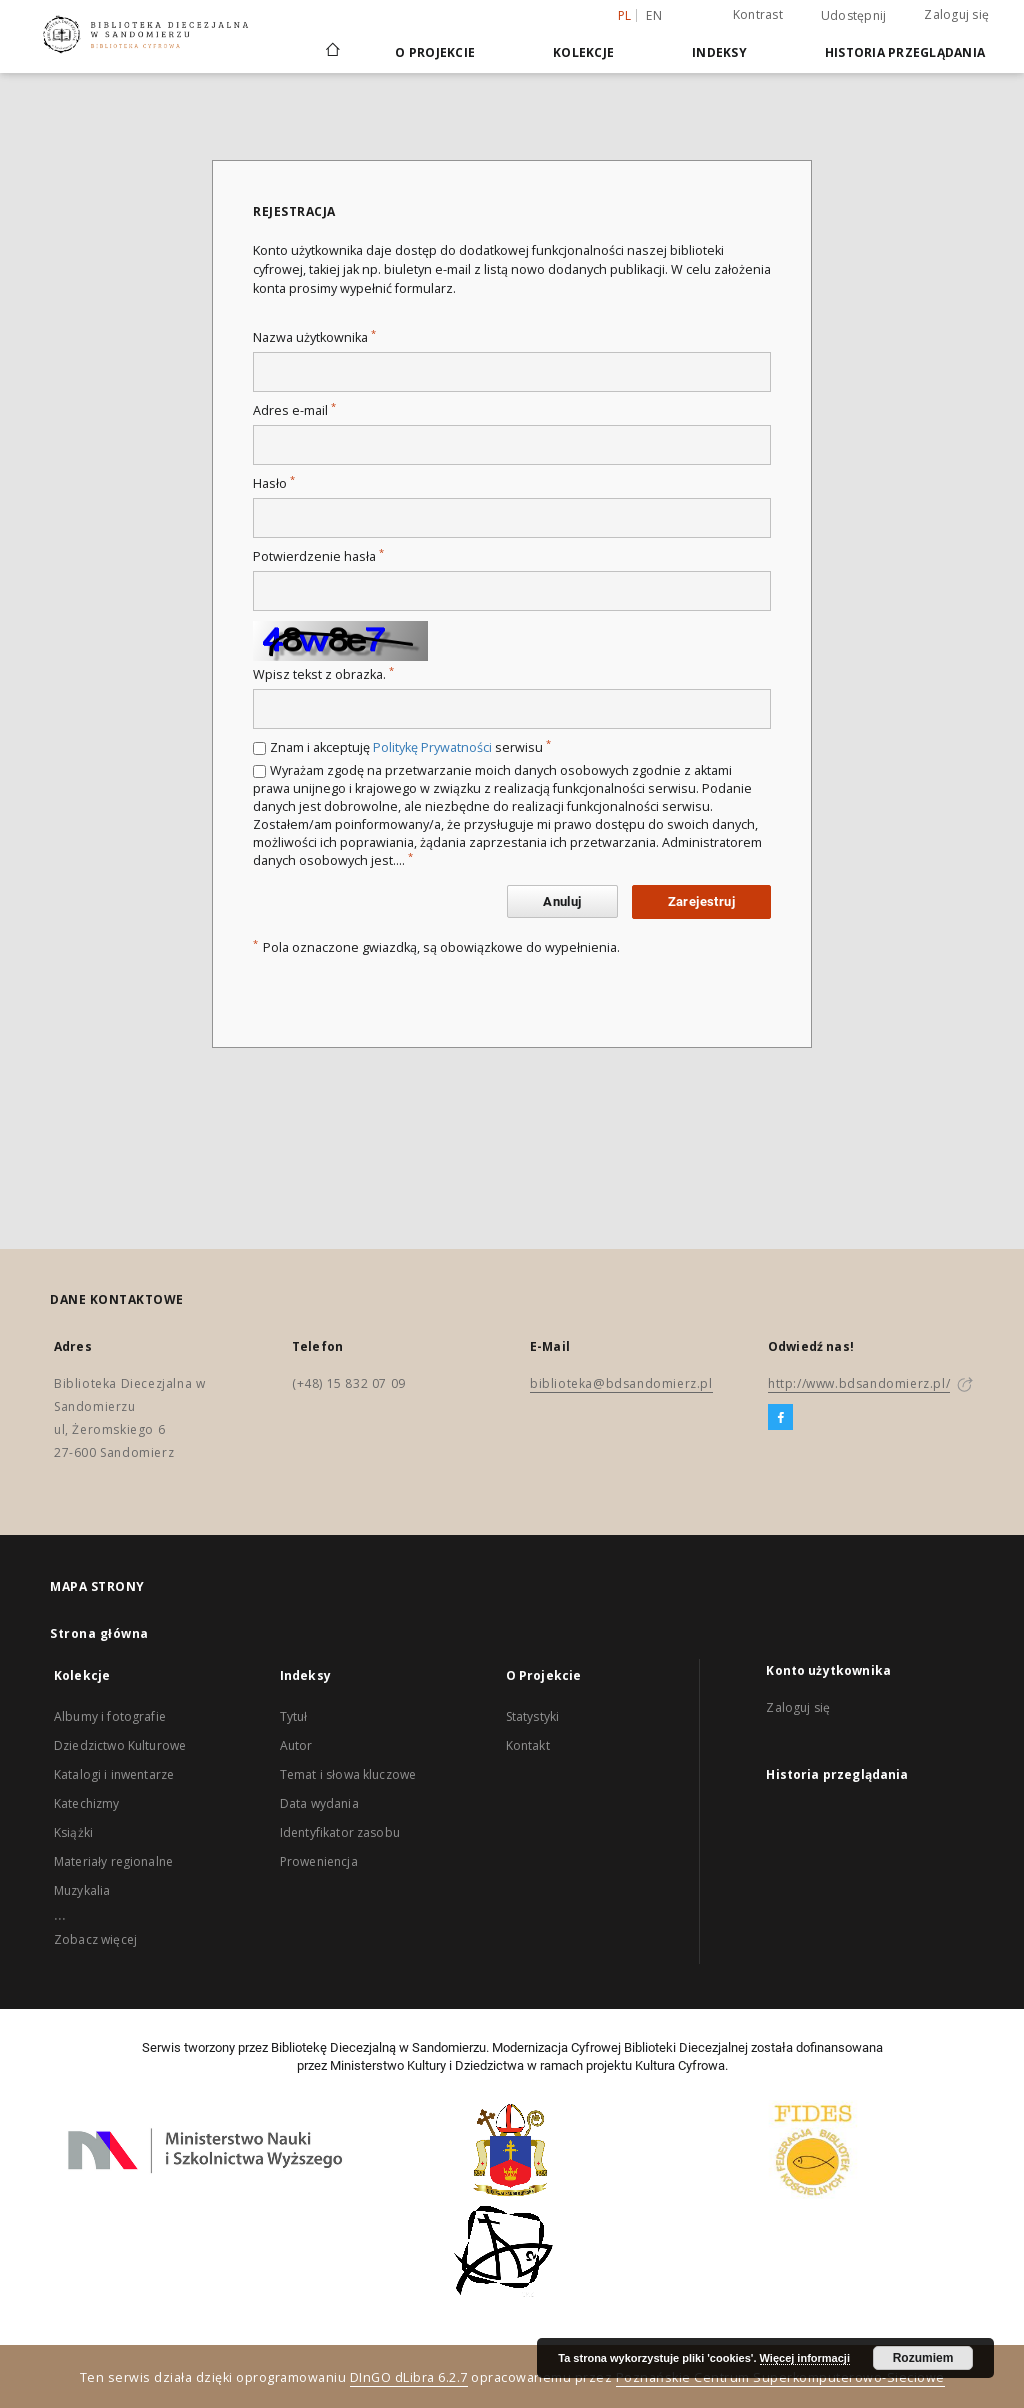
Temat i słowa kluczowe (348, 1774)
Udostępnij (854, 16)
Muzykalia (82, 1890)
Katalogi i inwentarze (114, 1774)
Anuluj (562, 901)
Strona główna (99, 1633)
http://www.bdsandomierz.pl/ (859, 1383)
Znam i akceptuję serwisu (410, 747)
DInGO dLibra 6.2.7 (409, 2377)
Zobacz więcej (95, 1939)
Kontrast (758, 14)
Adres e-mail (294, 410)
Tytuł (294, 1716)
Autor (296, 1745)
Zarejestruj (701, 901)
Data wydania (319, 1803)
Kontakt (528, 1745)
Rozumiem (923, 2358)
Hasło (274, 483)
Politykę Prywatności (432, 747)
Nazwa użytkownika (314, 337)
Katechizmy (87, 1803)
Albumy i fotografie (110, 1716)
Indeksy (719, 52)
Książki (73, 1832)
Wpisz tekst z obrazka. (323, 674)
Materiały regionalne (113, 1861)
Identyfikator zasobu (340, 1832)
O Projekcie (435, 52)
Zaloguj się (956, 14)
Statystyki (533, 1716)
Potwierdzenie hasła (318, 556)
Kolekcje (583, 52)
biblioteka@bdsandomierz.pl (621, 1383)
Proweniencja (319, 1861)
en (654, 15)
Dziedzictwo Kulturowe (120, 1745)
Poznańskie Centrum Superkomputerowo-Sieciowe (780, 2377)
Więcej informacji (805, 2358)
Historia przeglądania (905, 52)
